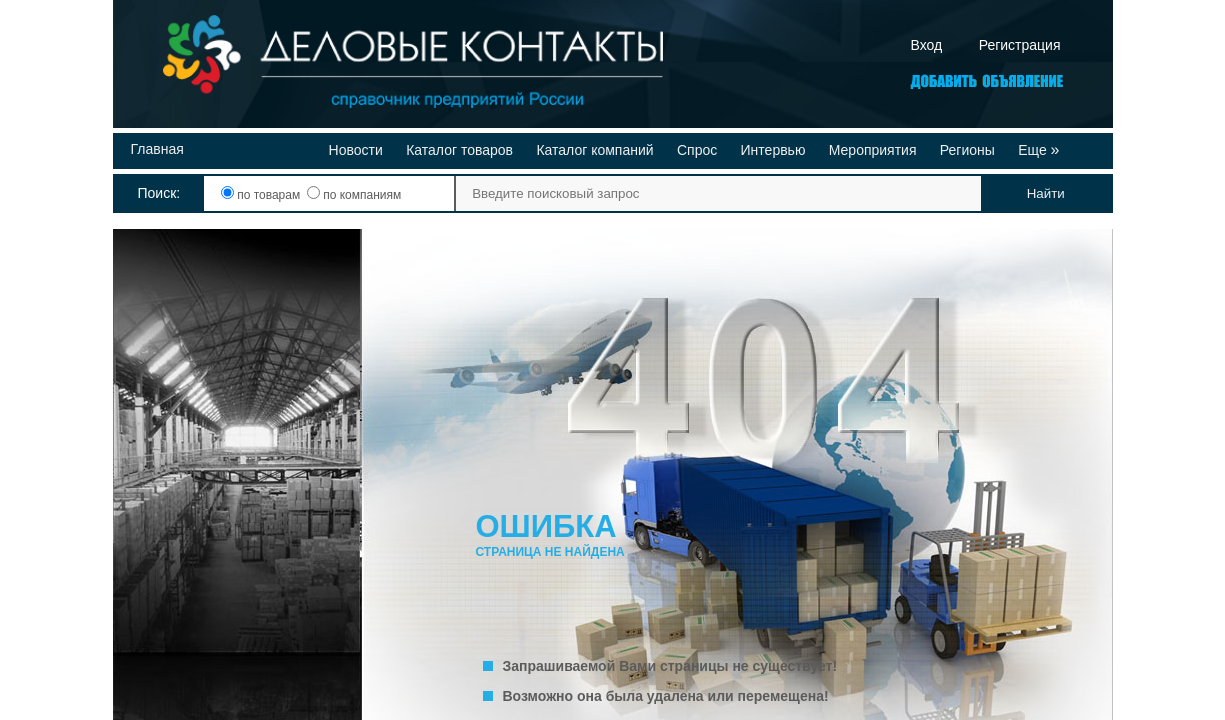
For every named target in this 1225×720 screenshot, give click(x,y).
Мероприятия (873, 150)
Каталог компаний (594, 150)
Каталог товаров (459, 150)
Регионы (967, 150)
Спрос (697, 150)
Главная (157, 149)
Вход (927, 45)
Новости (356, 150)
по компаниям (354, 195)
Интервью (773, 150)
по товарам (262, 195)
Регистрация (1020, 45)
